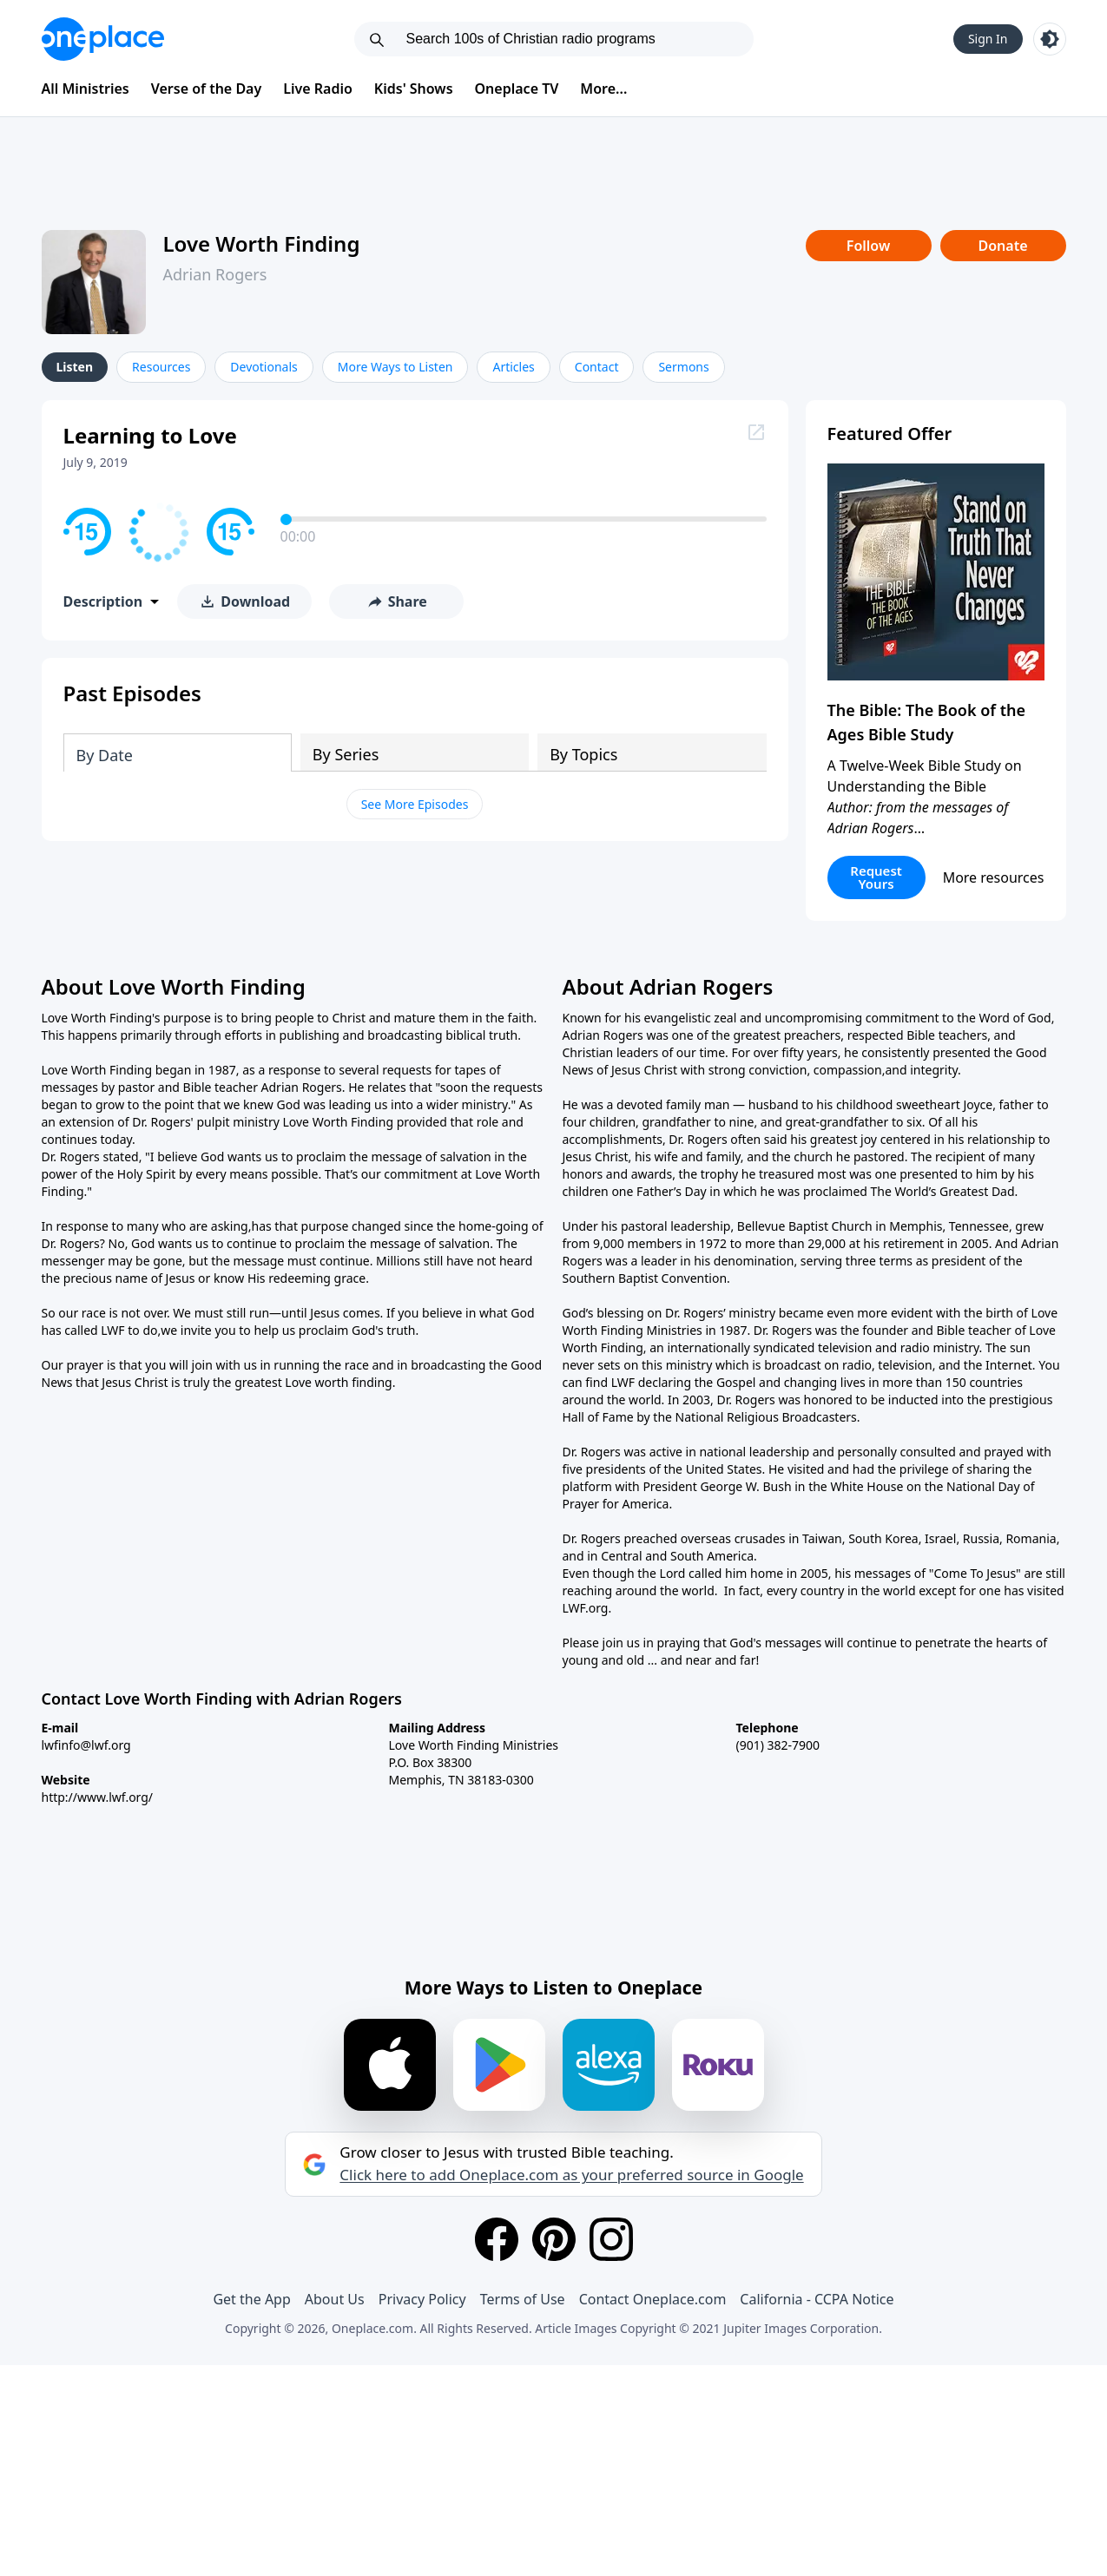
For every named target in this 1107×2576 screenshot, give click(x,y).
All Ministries (85, 88)
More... (603, 88)
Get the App (251, 2299)
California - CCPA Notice (816, 2299)
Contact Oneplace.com (653, 2299)
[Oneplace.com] (103, 39)
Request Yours (876, 877)
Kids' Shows (413, 88)
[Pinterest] (554, 2239)
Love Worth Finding (261, 243)
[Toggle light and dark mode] (1049, 39)
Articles (513, 366)
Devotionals (263, 366)
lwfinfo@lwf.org (86, 1745)
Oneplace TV (517, 88)
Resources (161, 366)
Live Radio (318, 88)
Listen (75, 366)
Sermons (683, 366)
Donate (1002, 245)
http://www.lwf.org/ (98, 1797)
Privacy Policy (422, 2299)
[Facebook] (496, 2239)
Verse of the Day (206, 88)
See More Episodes (415, 804)
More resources (993, 877)
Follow (868, 245)
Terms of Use (522, 2299)
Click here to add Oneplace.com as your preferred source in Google (571, 2175)
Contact (597, 366)
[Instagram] (611, 2239)
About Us (335, 2299)
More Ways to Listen (395, 366)
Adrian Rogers (215, 274)
